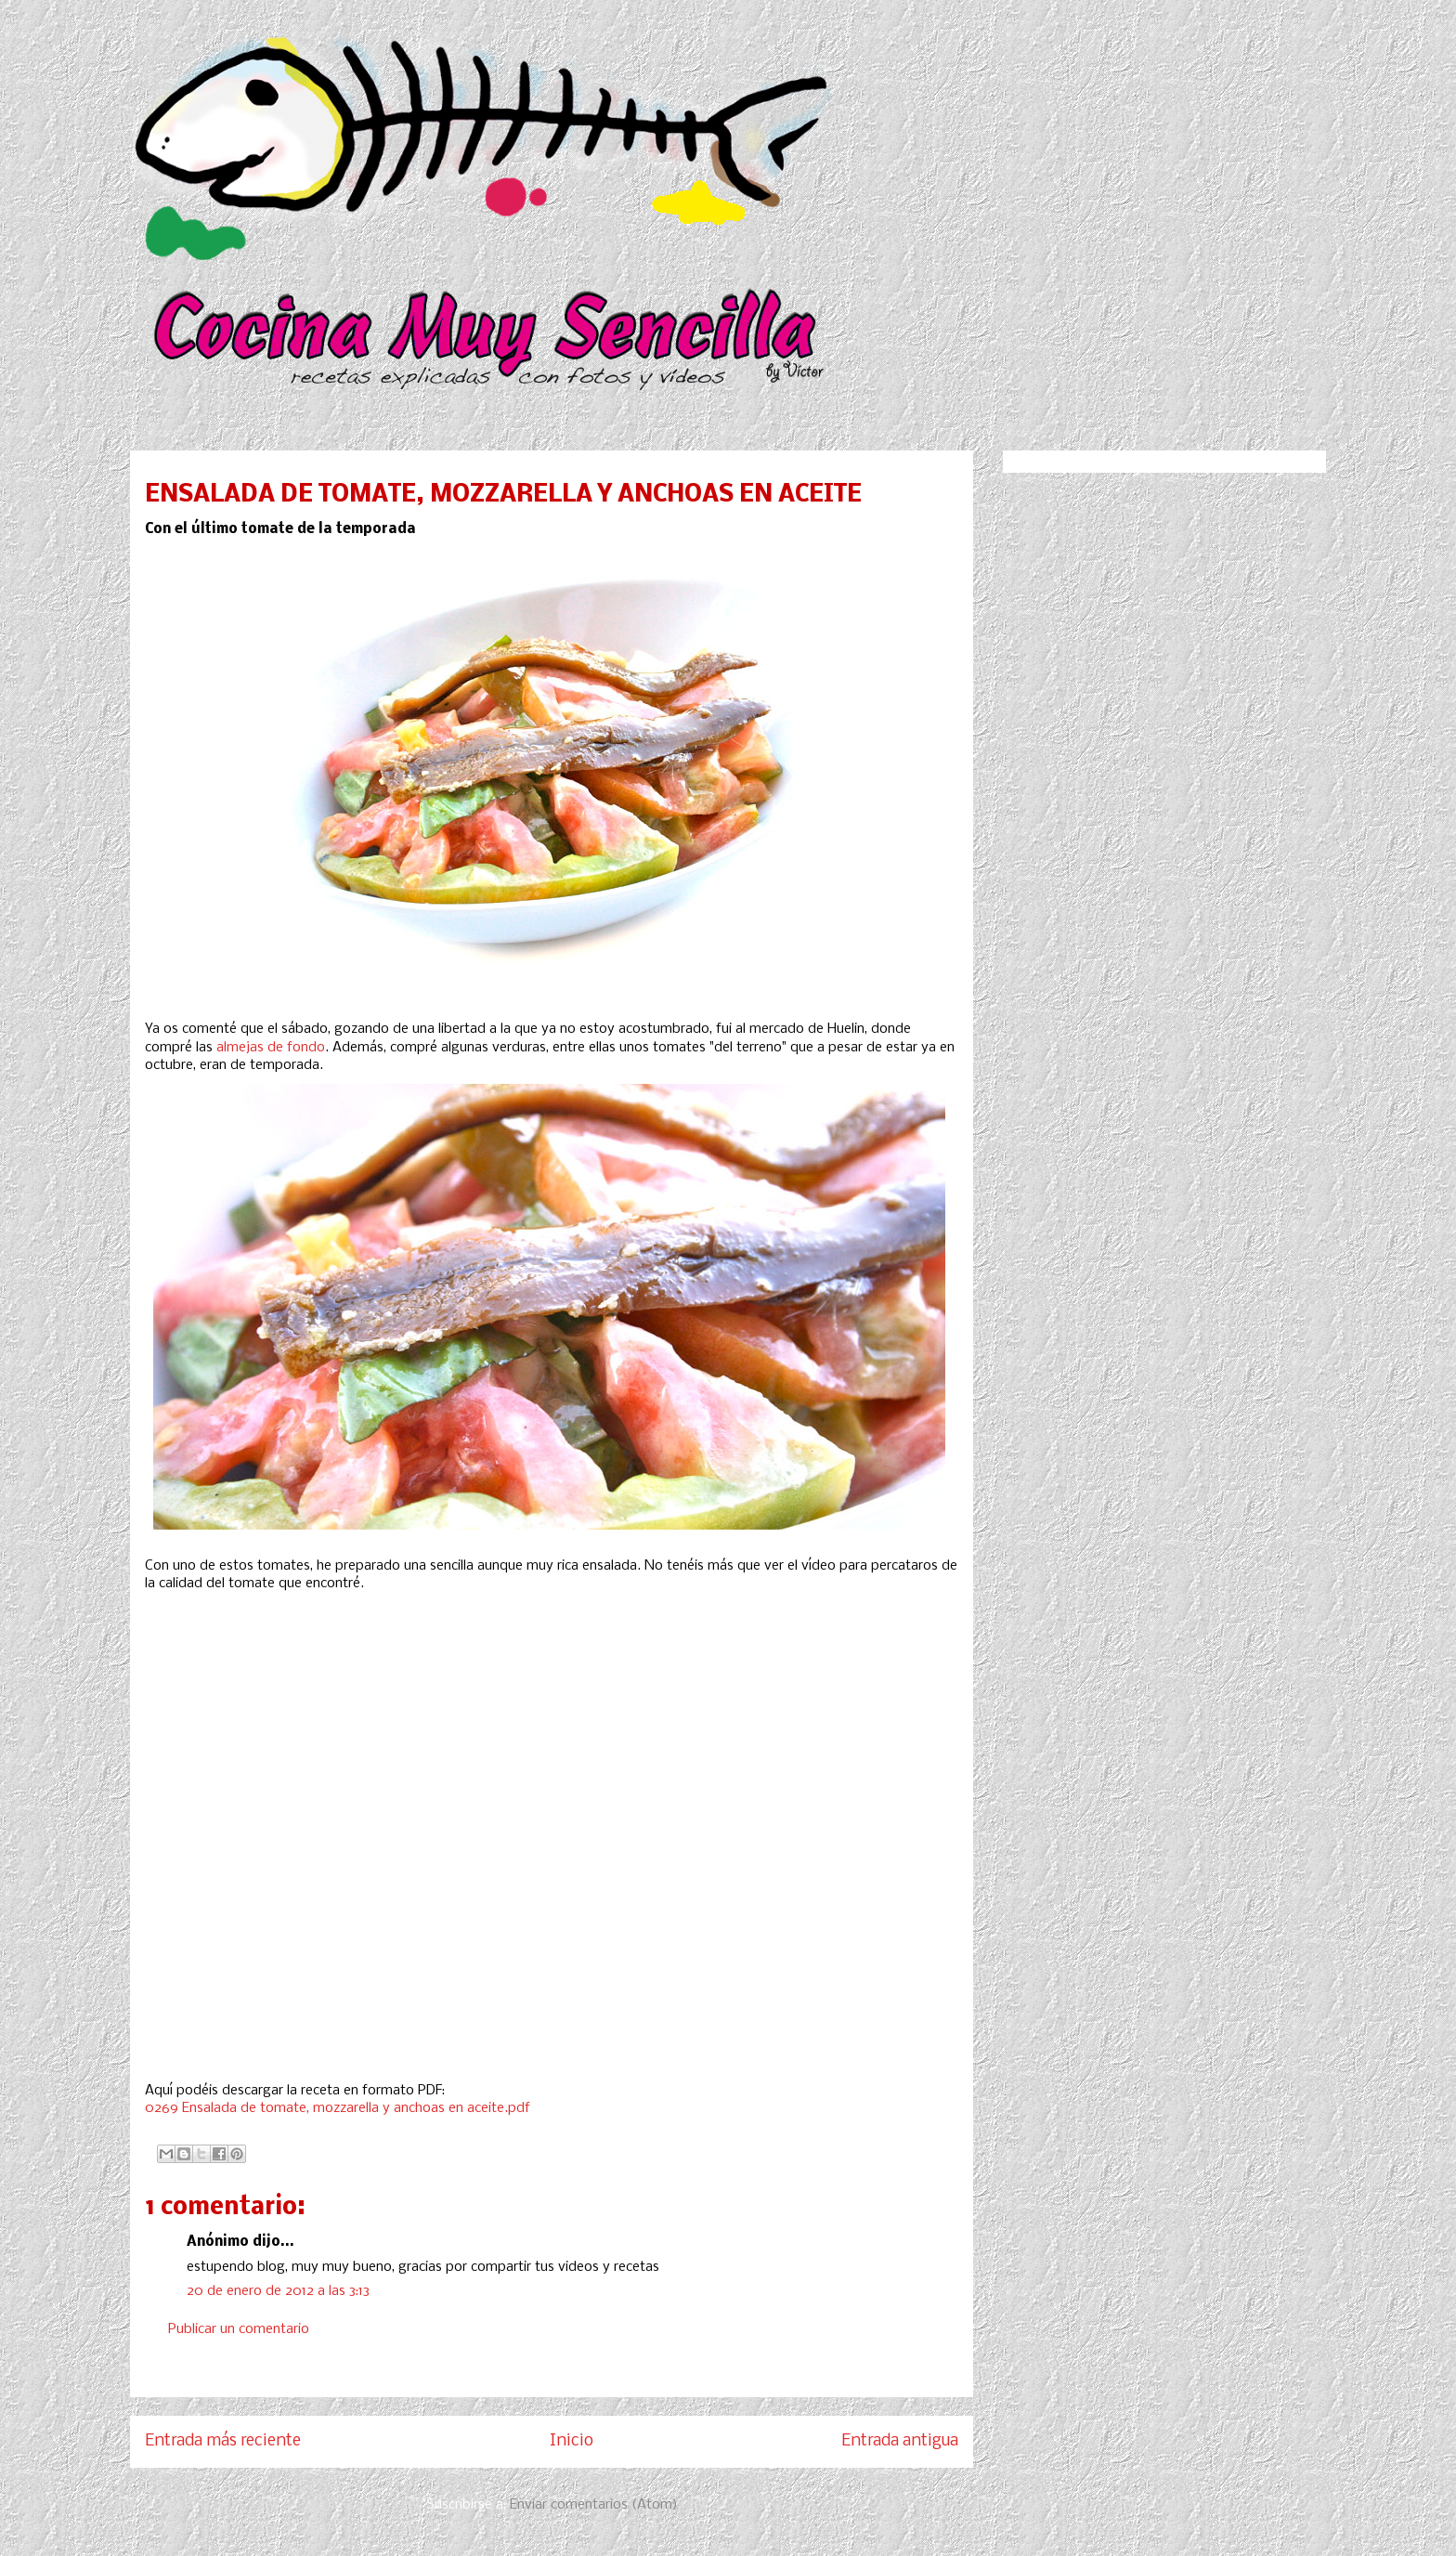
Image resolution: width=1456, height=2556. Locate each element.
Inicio (571, 2441)
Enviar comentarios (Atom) (594, 2504)
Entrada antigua (899, 2441)
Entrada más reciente (223, 2441)
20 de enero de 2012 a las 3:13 (278, 2291)
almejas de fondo (270, 1047)
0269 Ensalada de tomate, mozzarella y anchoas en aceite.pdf (337, 2108)
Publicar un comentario (238, 2329)
